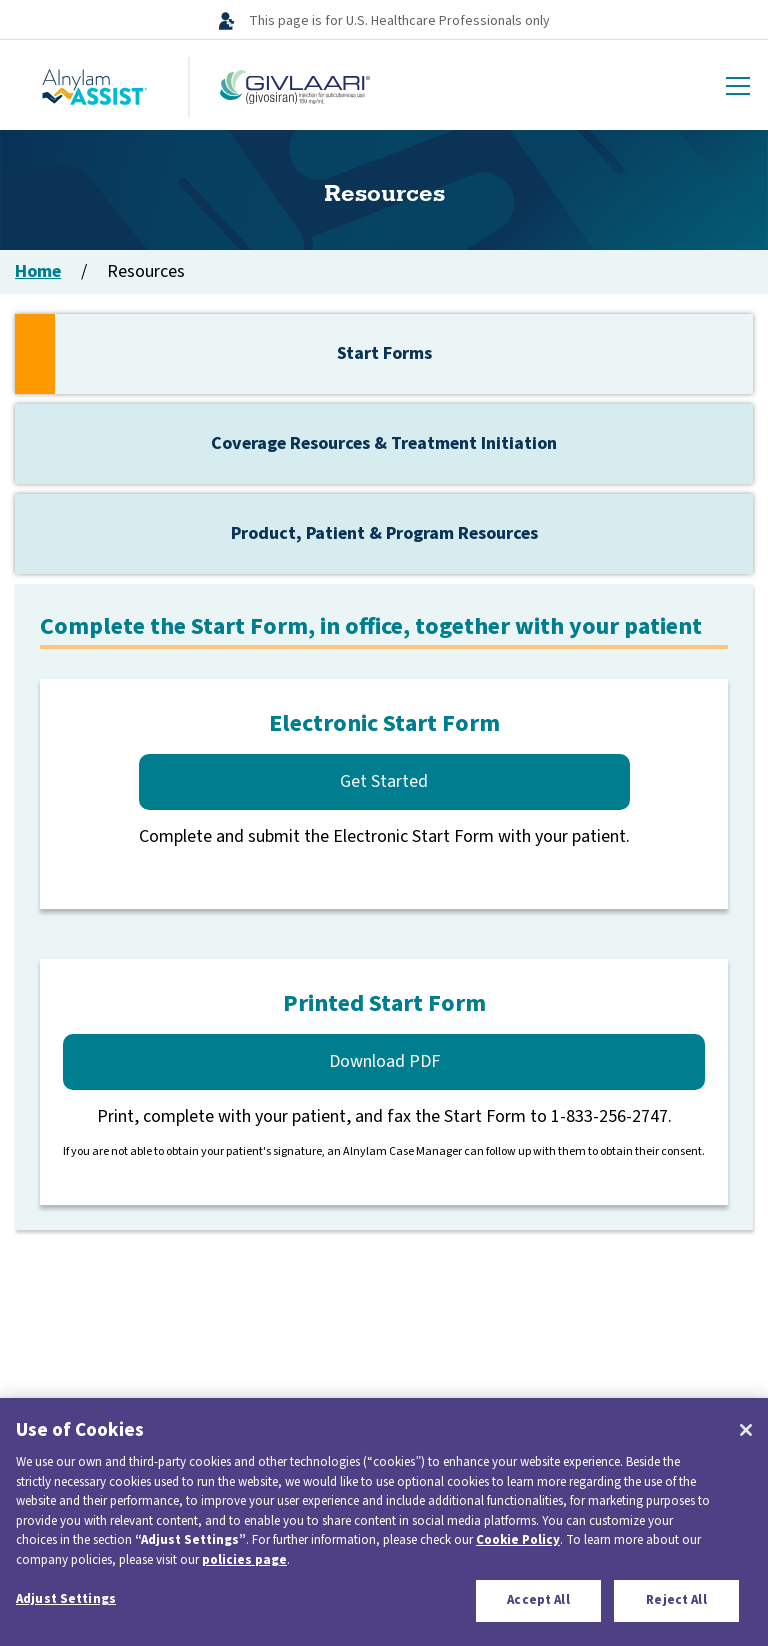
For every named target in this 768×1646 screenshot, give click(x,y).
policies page (244, 1560)
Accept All (538, 1600)
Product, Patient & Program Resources (384, 533)
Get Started (384, 781)
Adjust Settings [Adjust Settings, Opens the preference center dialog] (66, 1599)
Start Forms (384, 353)
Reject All (676, 1600)
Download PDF (384, 1061)
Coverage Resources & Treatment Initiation (384, 443)
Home (38, 271)
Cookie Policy (518, 1540)
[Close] (746, 1430)
